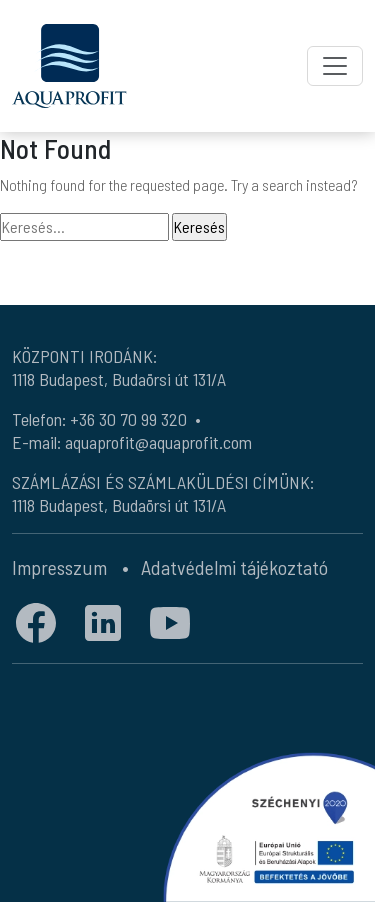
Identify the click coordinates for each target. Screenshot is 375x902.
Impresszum (59, 567)
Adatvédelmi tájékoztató (234, 567)
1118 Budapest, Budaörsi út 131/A (119, 379)
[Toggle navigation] (335, 66)
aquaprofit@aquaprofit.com (158, 442)
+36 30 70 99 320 (128, 419)
